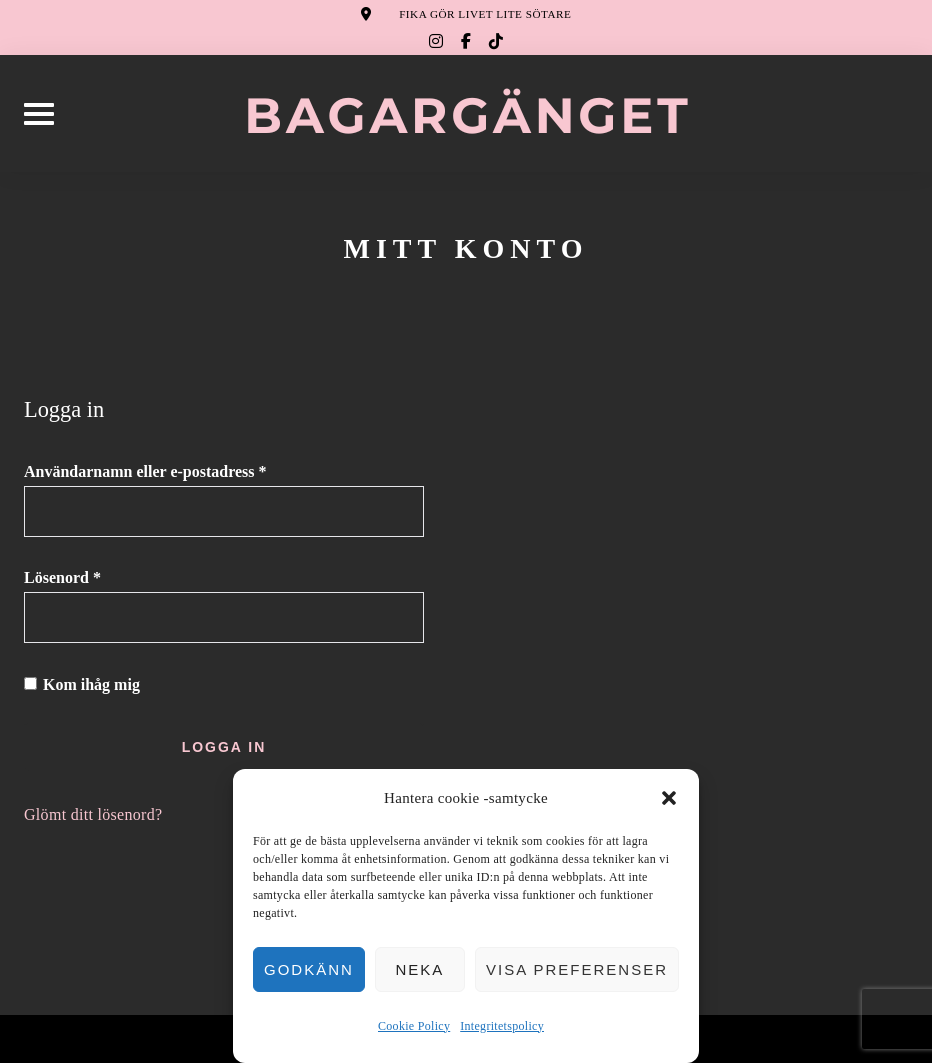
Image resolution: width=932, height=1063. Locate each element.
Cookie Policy (414, 1026)
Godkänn (309, 969)
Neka (419, 969)
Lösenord (107, 576)
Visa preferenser (577, 969)
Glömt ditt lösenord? (93, 814)
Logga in (224, 747)
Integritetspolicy (502, 1026)
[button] (669, 798)
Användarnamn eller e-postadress (190, 470)
